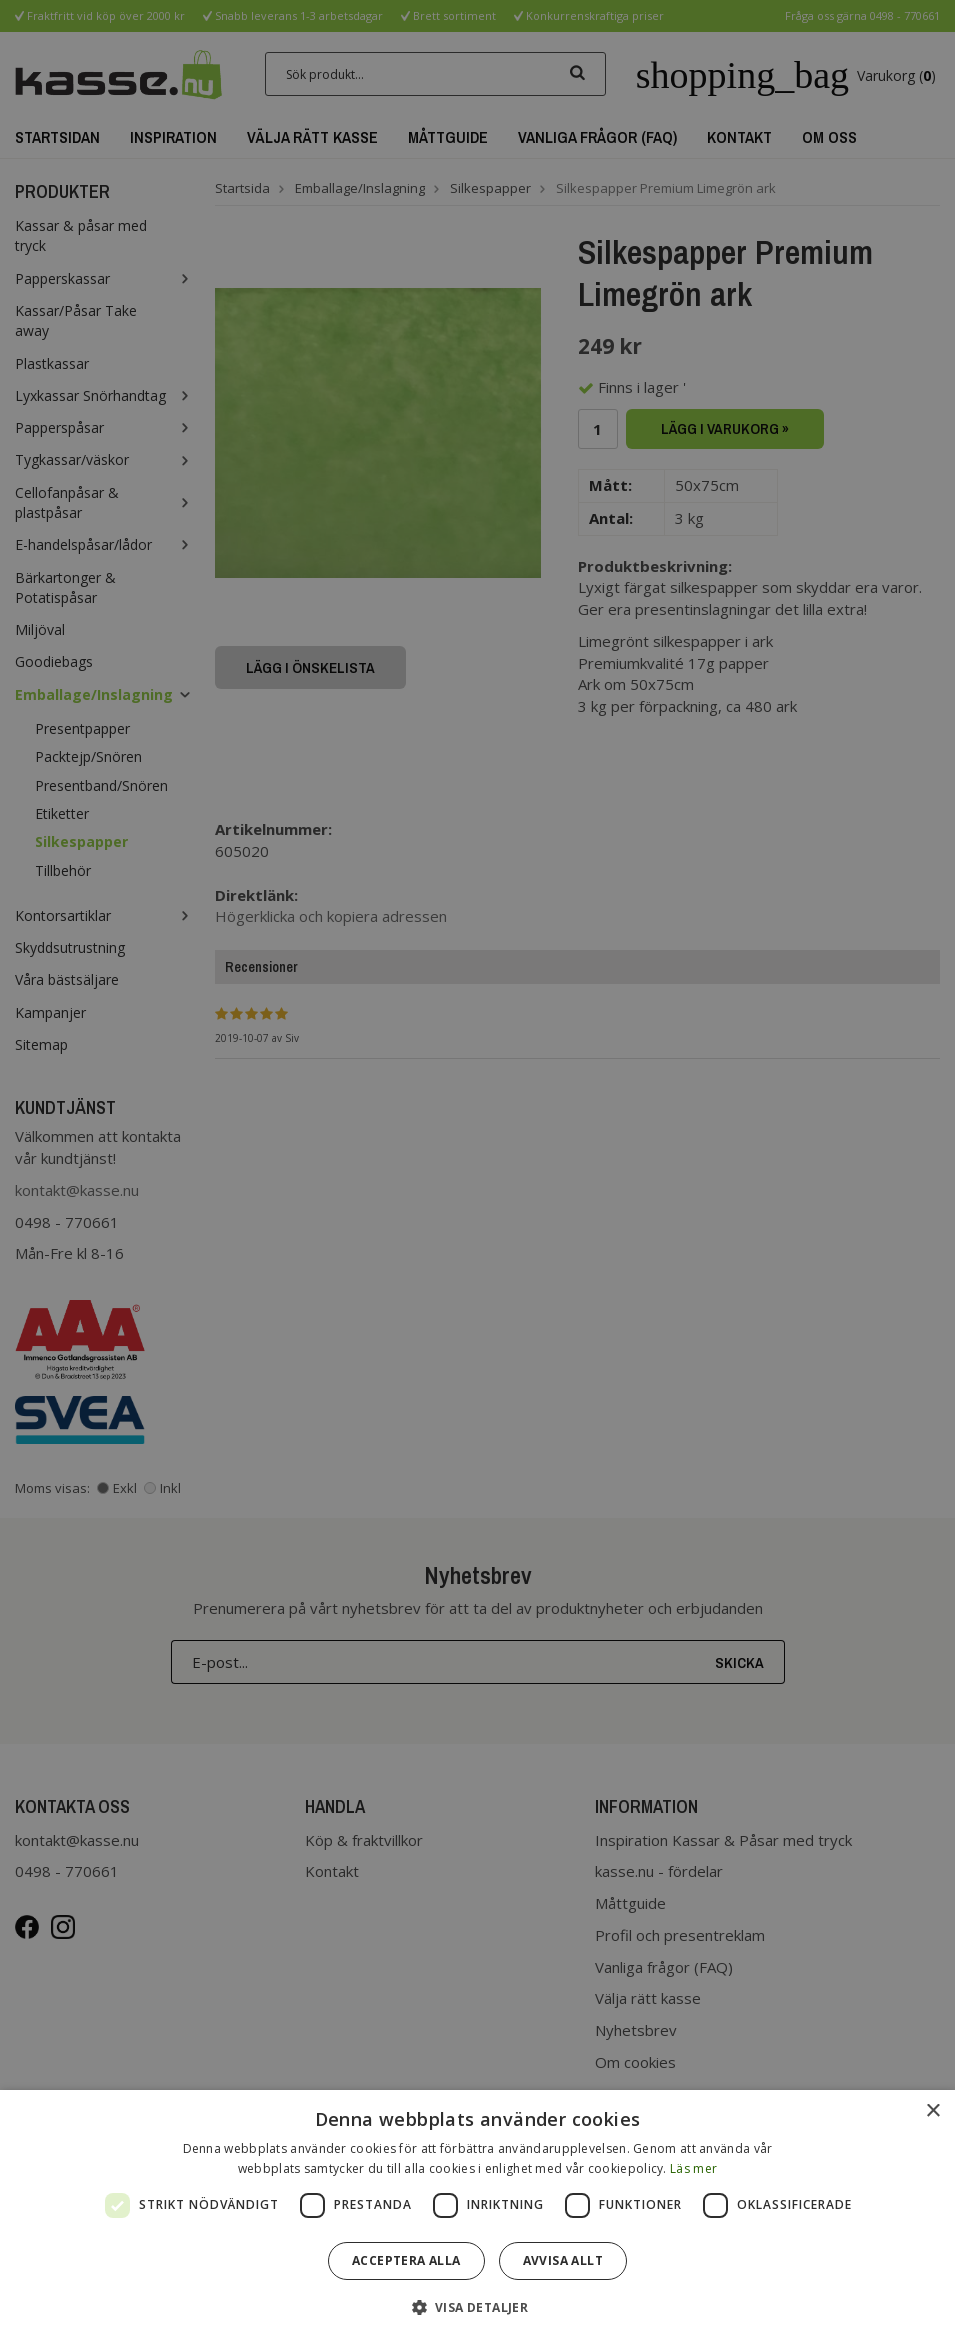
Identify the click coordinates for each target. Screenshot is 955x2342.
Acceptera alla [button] (406, 2260)
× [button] (932, 2111)
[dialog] (477, 2216)
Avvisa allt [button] (563, 2260)
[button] (478, 2306)
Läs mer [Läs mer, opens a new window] (693, 2168)
